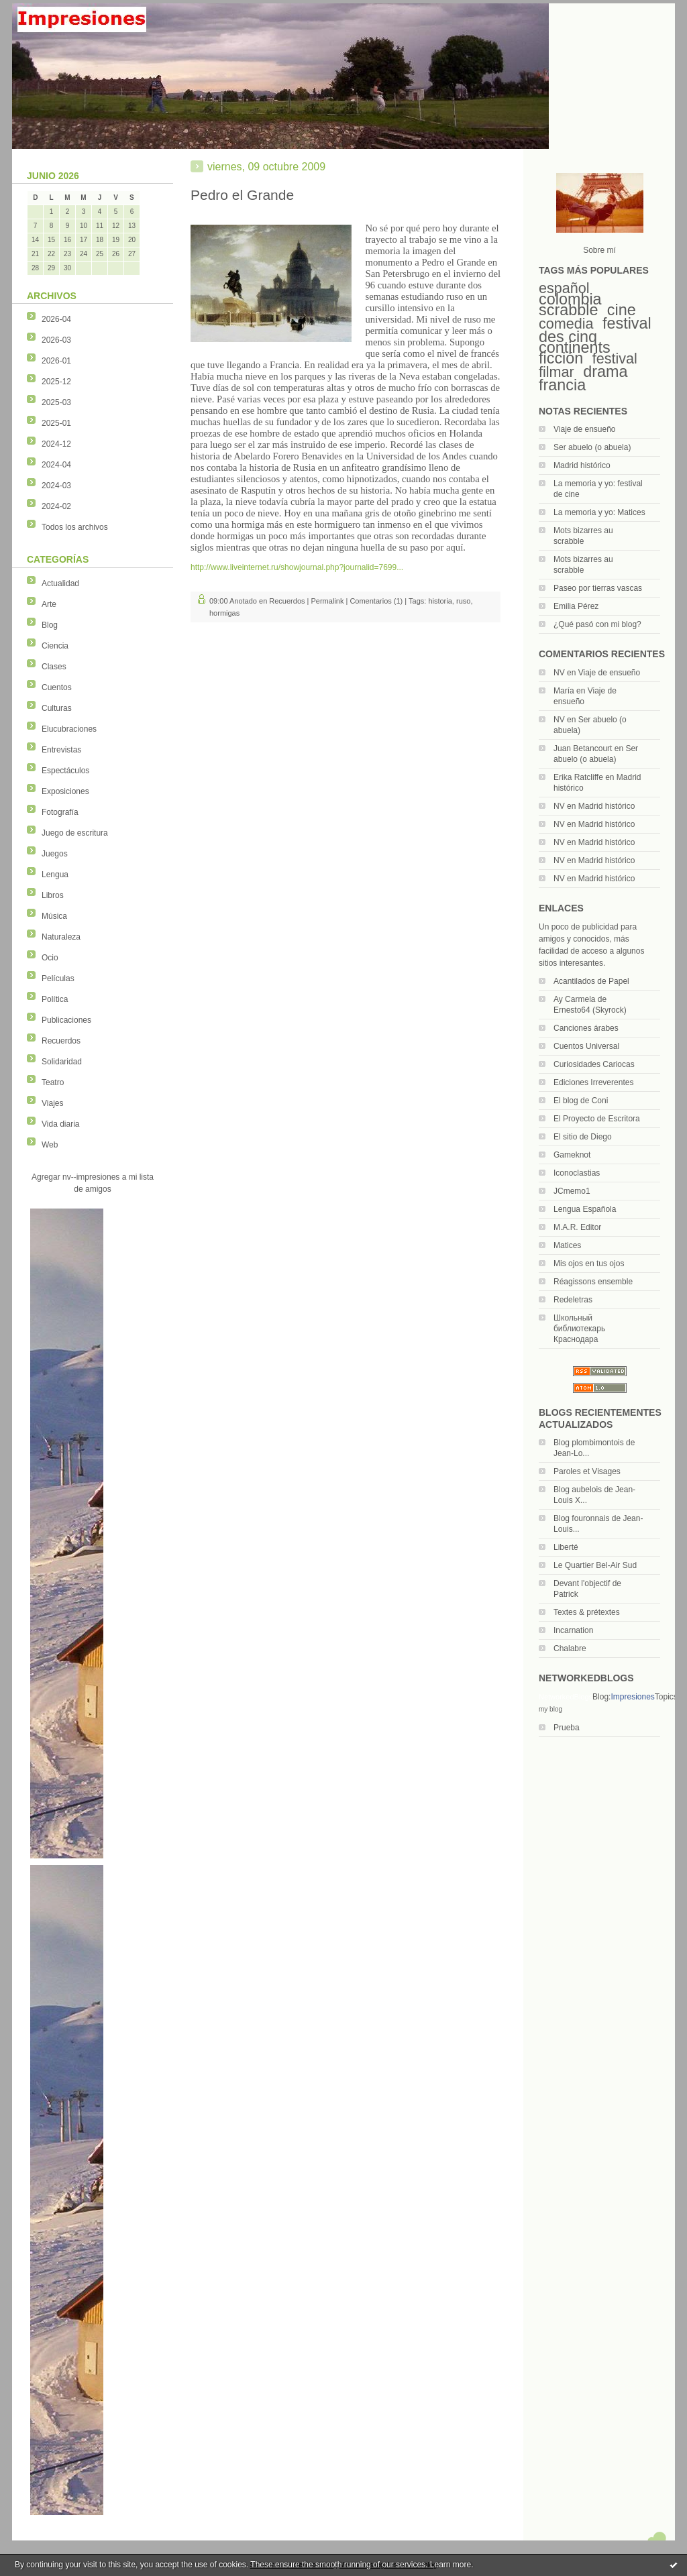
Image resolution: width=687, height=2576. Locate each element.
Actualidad (60, 583)
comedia (566, 323)
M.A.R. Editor (577, 1227)
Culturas (57, 708)
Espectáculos (65, 770)
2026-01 (56, 361)
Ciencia (55, 646)
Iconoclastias (576, 1173)
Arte (49, 604)
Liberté (565, 1547)
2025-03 (56, 402)
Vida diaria (60, 1124)
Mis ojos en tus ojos (588, 1263)
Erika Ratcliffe (578, 777)
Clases (54, 666)
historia (440, 601)
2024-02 (56, 506)
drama (605, 371)
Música (54, 916)
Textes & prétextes (586, 1612)
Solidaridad (62, 1061)
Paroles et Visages (587, 1471)
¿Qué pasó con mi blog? (597, 624)
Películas (58, 978)
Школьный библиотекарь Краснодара (579, 1328)
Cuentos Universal (586, 1046)
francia (562, 385)
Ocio (50, 957)
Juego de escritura (75, 833)
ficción (561, 358)
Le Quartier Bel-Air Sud (595, 1565)
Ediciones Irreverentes (593, 1082)
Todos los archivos (75, 527)
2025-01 (56, 423)
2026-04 (56, 319)
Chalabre (569, 1648)
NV (559, 672)
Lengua (55, 874)
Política (55, 999)
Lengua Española (584, 1209)
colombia (570, 299)
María (563, 690)
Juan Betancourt (582, 748)
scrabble (568, 310)
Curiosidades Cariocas (594, 1064)
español (564, 288)
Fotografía (60, 812)
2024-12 (56, 444)
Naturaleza (61, 937)
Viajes (52, 1103)
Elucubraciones (69, 729)
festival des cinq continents (595, 335)
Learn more (450, 2564)
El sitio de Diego (582, 1136)
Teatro (53, 1082)
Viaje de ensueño (584, 429)
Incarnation (573, 1630)
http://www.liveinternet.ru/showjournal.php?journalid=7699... (297, 567)
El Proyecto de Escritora (596, 1118)
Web (50, 1145)
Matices (567, 1245)
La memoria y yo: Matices (599, 512)
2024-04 (56, 464)
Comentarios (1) (376, 601)
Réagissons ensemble (593, 1281)
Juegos (55, 853)
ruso (463, 601)
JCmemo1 (571, 1191)
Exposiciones (65, 791)
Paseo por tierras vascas (597, 588)
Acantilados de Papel (591, 981)
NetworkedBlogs (565, 1697)
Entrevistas (61, 749)
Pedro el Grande (242, 195)
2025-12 (56, 381)
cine (621, 310)
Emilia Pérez (575, 606)
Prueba (566, 1727)
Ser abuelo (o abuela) (592, 447)
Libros (53, 895)
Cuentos (57, 687)
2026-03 (56, 340)
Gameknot (571, 1155)
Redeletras (572, 1299)
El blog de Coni (580, 1100)
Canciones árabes (586, 1028)
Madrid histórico (582, 465)
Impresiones (632, 1696)
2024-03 (56, 485)
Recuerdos (61, 1041)
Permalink (327, 601)
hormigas (224, 613)
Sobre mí (599, 250)
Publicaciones (66, 1020)
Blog (50, 625)
